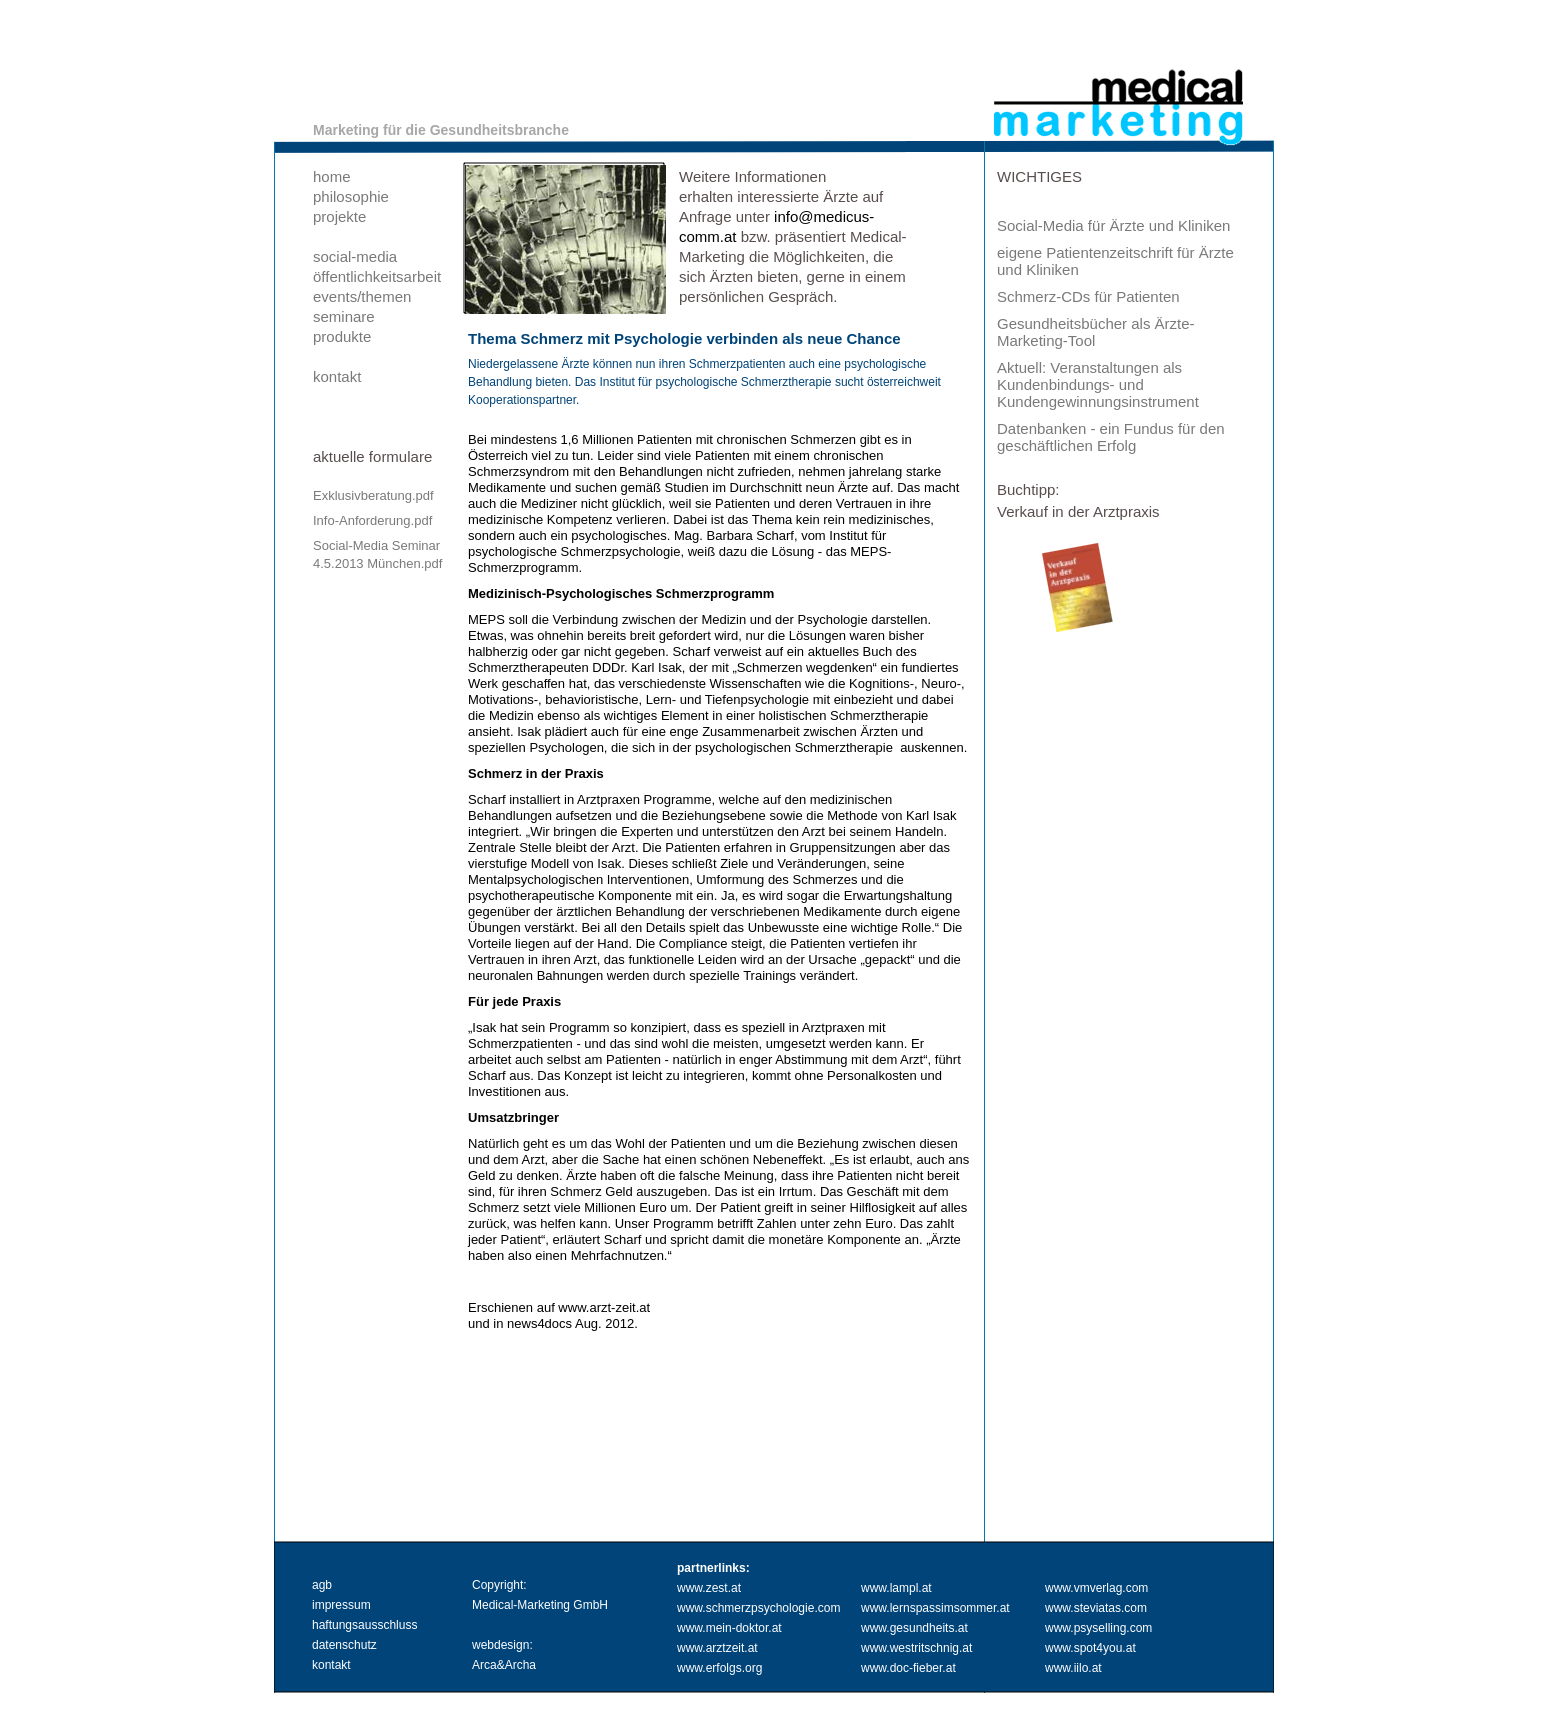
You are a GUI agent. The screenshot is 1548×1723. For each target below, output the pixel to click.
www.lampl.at (896, 1588)
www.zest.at (709, 1588)
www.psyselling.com (1098, 1628)
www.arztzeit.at (717, 1648)
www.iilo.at (1073, 1668)
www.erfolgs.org (719, 1668)
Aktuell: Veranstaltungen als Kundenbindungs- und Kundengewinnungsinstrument (1098, 384)
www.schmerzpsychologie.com (758, 1608)
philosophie (351, 196)
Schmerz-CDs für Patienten (1088, 296)
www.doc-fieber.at (908, 1668)
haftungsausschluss (364, 1625)
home (332, 176)
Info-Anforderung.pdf (372, 520)
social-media (355, 256)
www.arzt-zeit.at (604, 1307)
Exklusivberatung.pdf (373, 495)
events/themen (362, 296)
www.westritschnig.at (916, 1648)
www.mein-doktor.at (729, 1628)
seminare (344, 316)
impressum (341, 1605)
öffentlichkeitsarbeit (377, 276)
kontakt (337, 376)
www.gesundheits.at (914, 1628)
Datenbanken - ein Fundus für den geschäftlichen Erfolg (1111, 437)
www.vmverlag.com (1096, 1588)
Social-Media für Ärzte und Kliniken (1113, 225)
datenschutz (344, 1645)
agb (322, 1585)
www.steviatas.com (1096, 1608)
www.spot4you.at (1090, 1648)
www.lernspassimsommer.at (935, 1608)
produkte (342, 336)
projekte (339, 216)
